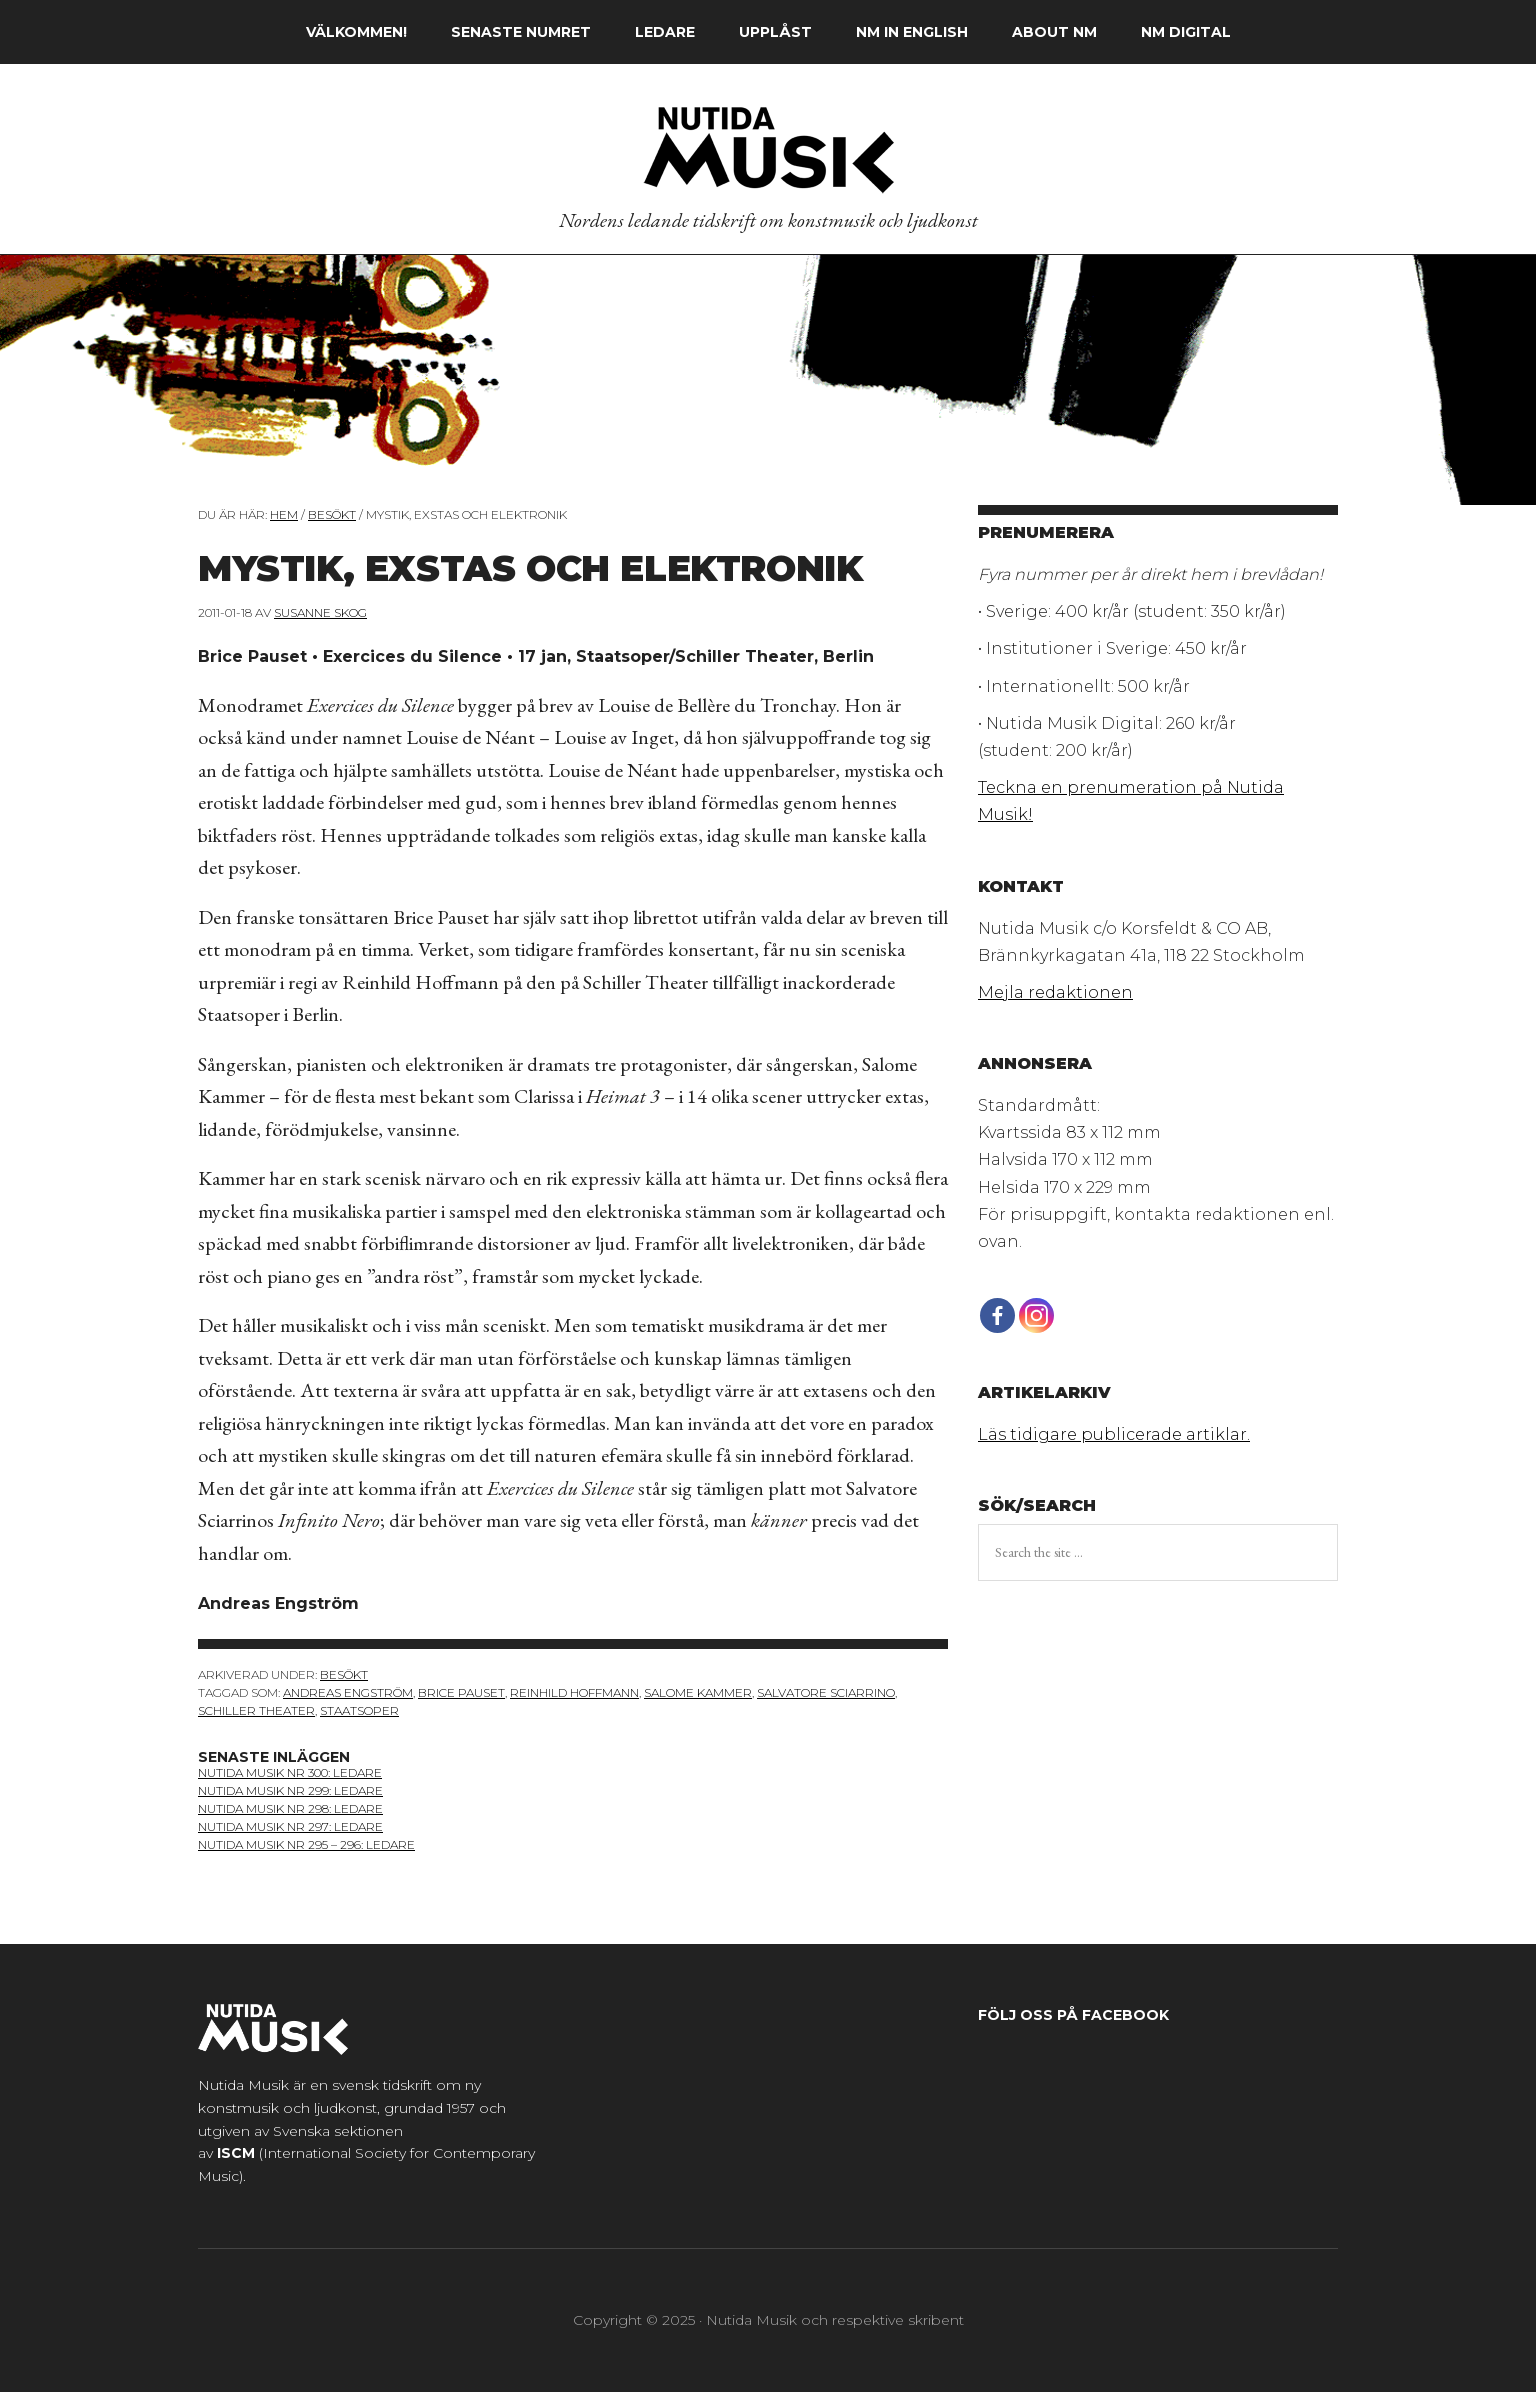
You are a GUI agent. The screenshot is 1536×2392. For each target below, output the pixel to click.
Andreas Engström (348, 1692)
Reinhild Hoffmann (574, 1692)
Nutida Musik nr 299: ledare (290, 1790)
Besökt (344, 1674)
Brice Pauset (461, 1692)
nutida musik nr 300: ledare (290, 1772)
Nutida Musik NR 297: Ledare (290, 1826)
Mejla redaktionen (1055, 992)
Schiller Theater (256, 1710)
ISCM (236, 2153)
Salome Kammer (698, 1692)
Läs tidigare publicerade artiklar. (1114, 1434)
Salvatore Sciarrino (826, 1692)
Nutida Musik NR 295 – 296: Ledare (306, 1844)
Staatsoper (359, 1710)
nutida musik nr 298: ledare (290, 1808)
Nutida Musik (768, 149)
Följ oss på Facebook (1073, 2015)
